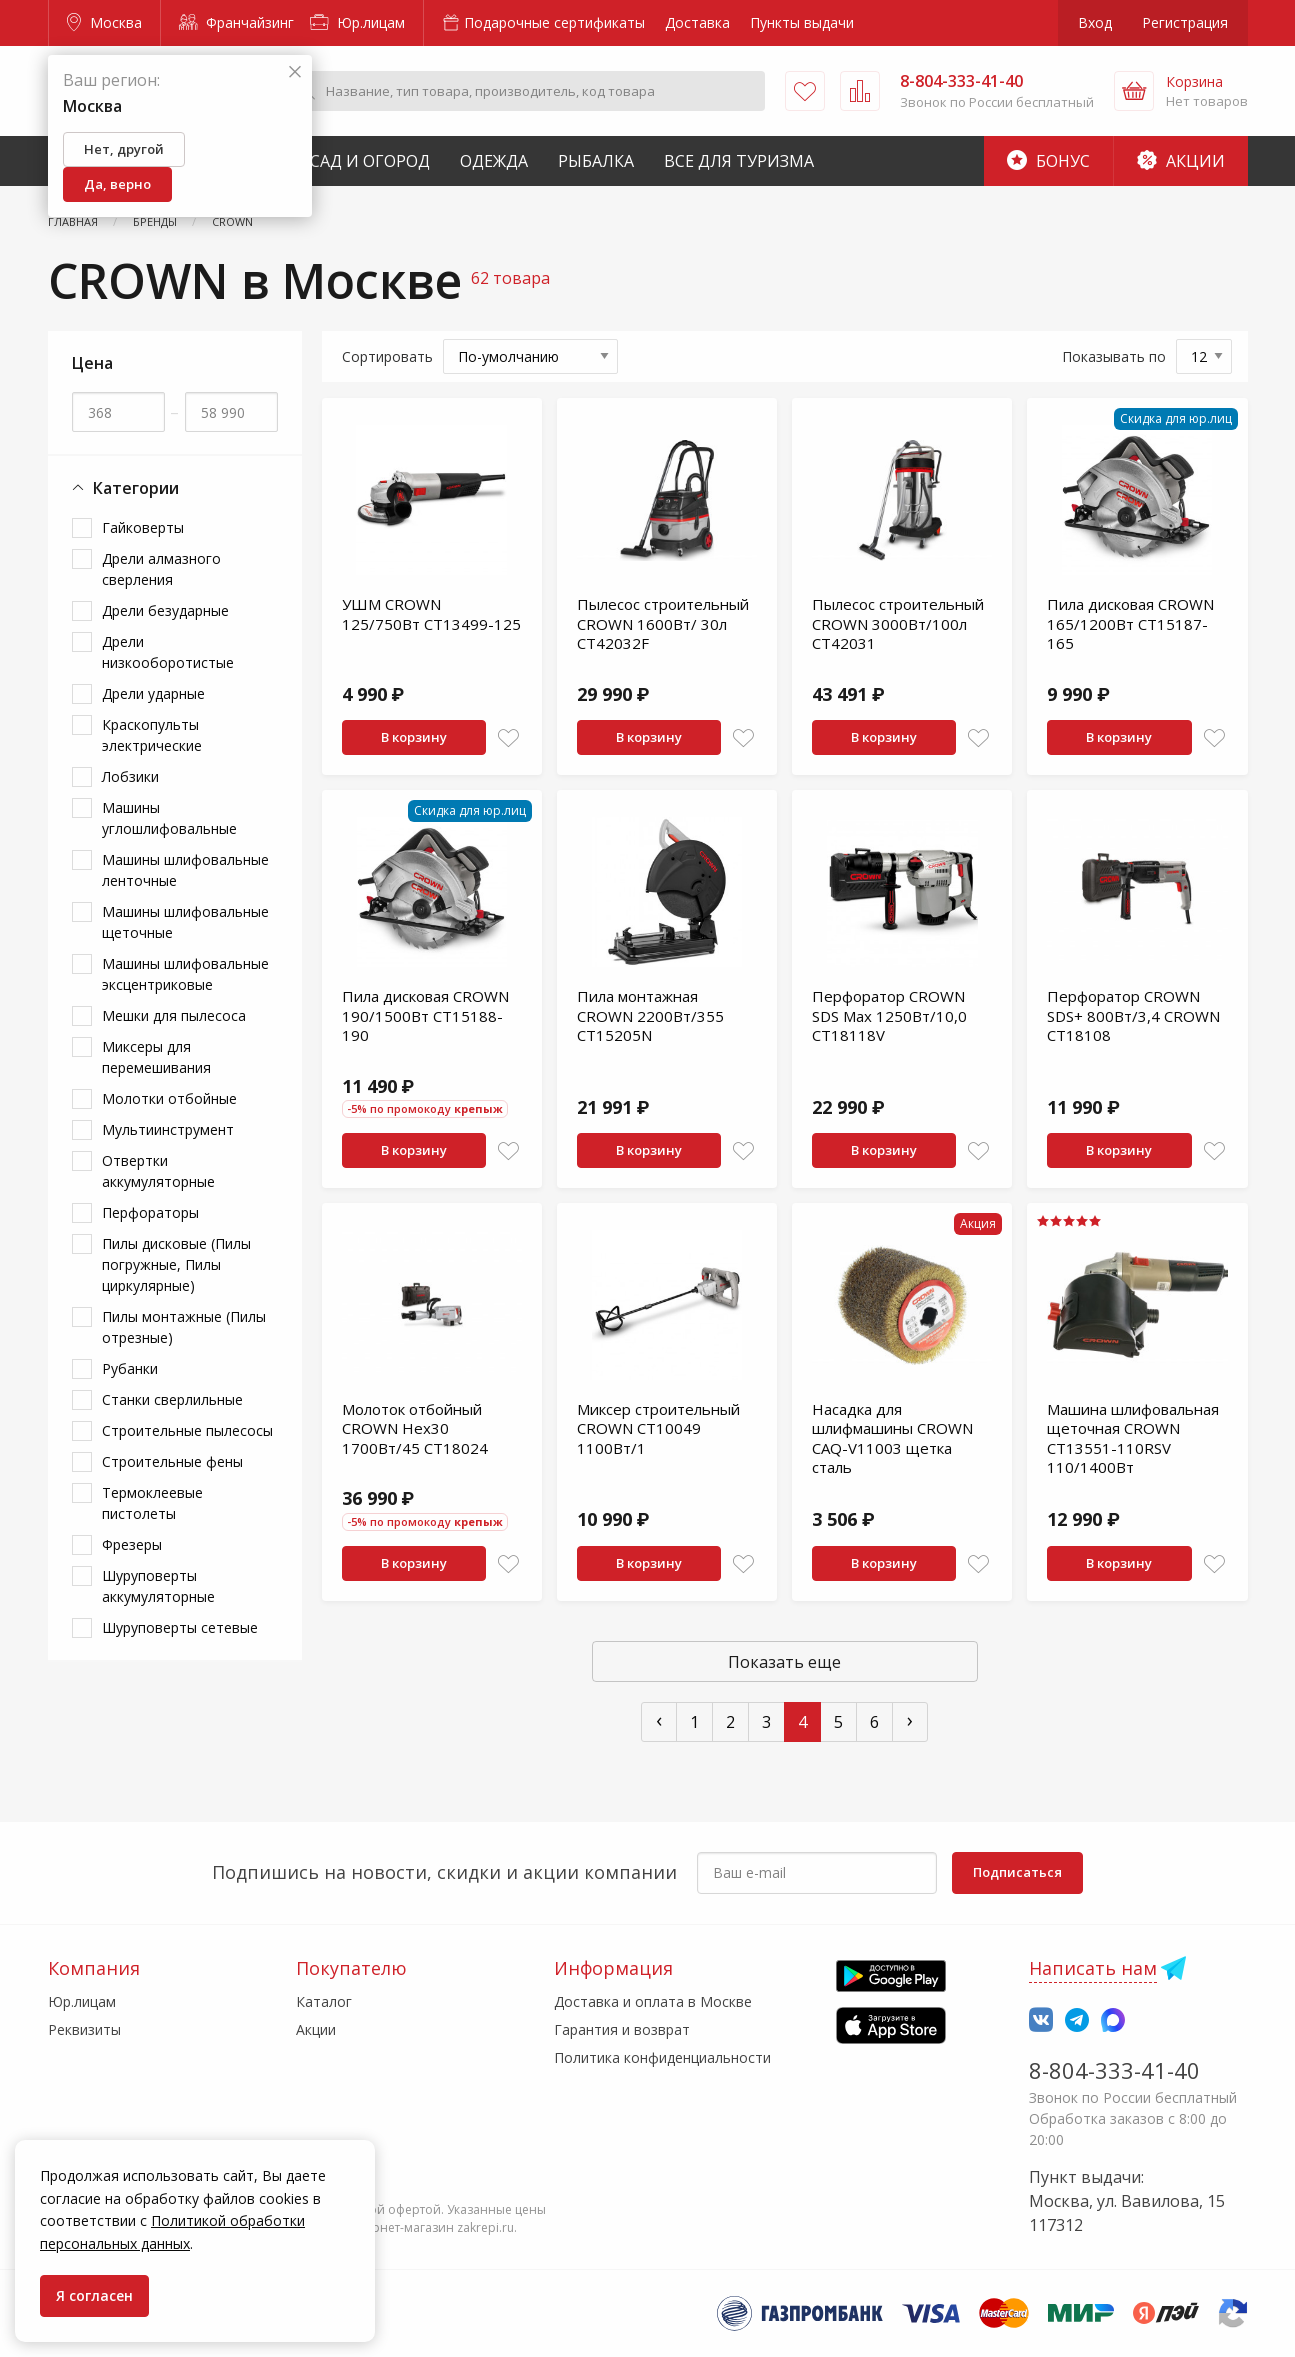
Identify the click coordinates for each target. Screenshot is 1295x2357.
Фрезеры (132, 1544)
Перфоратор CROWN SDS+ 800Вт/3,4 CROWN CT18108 (1133, 1015)
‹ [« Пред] (659, 1719)
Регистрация (1185, 22)
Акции (1181, 161)
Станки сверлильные (172, 1399)
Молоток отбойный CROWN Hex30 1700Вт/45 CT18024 (415, 1428)
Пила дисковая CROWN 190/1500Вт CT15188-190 (425, 1015)
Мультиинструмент (168, 1129)
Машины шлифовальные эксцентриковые (185, 974)
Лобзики (130, 776)
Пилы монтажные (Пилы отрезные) (184, 1327)
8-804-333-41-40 (1114, 2070)
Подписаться (1017, 1872)
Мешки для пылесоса (174, 1015)
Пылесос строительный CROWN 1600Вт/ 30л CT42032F (663, 623)
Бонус (1048, 161)
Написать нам (1093, 1968)
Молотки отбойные (169, 1098)
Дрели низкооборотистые (168, 652)
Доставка (697, 22)
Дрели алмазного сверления (161, 569)
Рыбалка (596, 161)
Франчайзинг (236, 22)
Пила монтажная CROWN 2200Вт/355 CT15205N (650, 1015)
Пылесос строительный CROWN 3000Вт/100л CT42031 (898, 623)
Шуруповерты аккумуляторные (158, 1586)
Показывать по (1114, 356)
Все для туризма (739, 161)
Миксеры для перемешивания (156, 1057)
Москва (104, 22)
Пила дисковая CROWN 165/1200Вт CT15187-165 (1130, 623)
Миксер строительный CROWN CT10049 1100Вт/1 (658, 1428)
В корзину (414, 737)
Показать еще (784, 1662)
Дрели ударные (153, 693)
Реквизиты (84, 2029)
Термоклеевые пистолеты (152, 1503)
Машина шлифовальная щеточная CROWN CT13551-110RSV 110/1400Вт (1133, 1438)
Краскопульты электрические (152, 735)
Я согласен (94, 2295)
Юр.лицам (357, 22)
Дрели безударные (165, 610)
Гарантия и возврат (622, 2029)
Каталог (324, 2001)
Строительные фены (172, 1461)
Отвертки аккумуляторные (158, 1171)
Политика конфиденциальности (662, 2057)
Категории (125, 488)
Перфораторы (150, 1212)
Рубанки (130, 1368)
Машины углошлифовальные (169, 818)
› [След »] (910, 1719)
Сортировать (387, 356)
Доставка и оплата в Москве (653, 2001)
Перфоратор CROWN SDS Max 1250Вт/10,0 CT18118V (889, 1015)
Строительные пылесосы (187, 1430)
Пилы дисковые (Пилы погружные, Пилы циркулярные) (176, 1264)
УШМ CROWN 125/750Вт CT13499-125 (431, 614)
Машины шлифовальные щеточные (185, 922)
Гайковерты (143, 527)
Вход (1095, 22)
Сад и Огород (370, 161)
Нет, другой (124, 149)
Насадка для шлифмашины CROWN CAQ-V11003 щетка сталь (892, 1438)
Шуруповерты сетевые (180, 1627)
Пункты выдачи (802, 22)
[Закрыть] (295, 72)
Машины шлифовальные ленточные (185, 870)
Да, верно (117, 184)
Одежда (494, 161)
